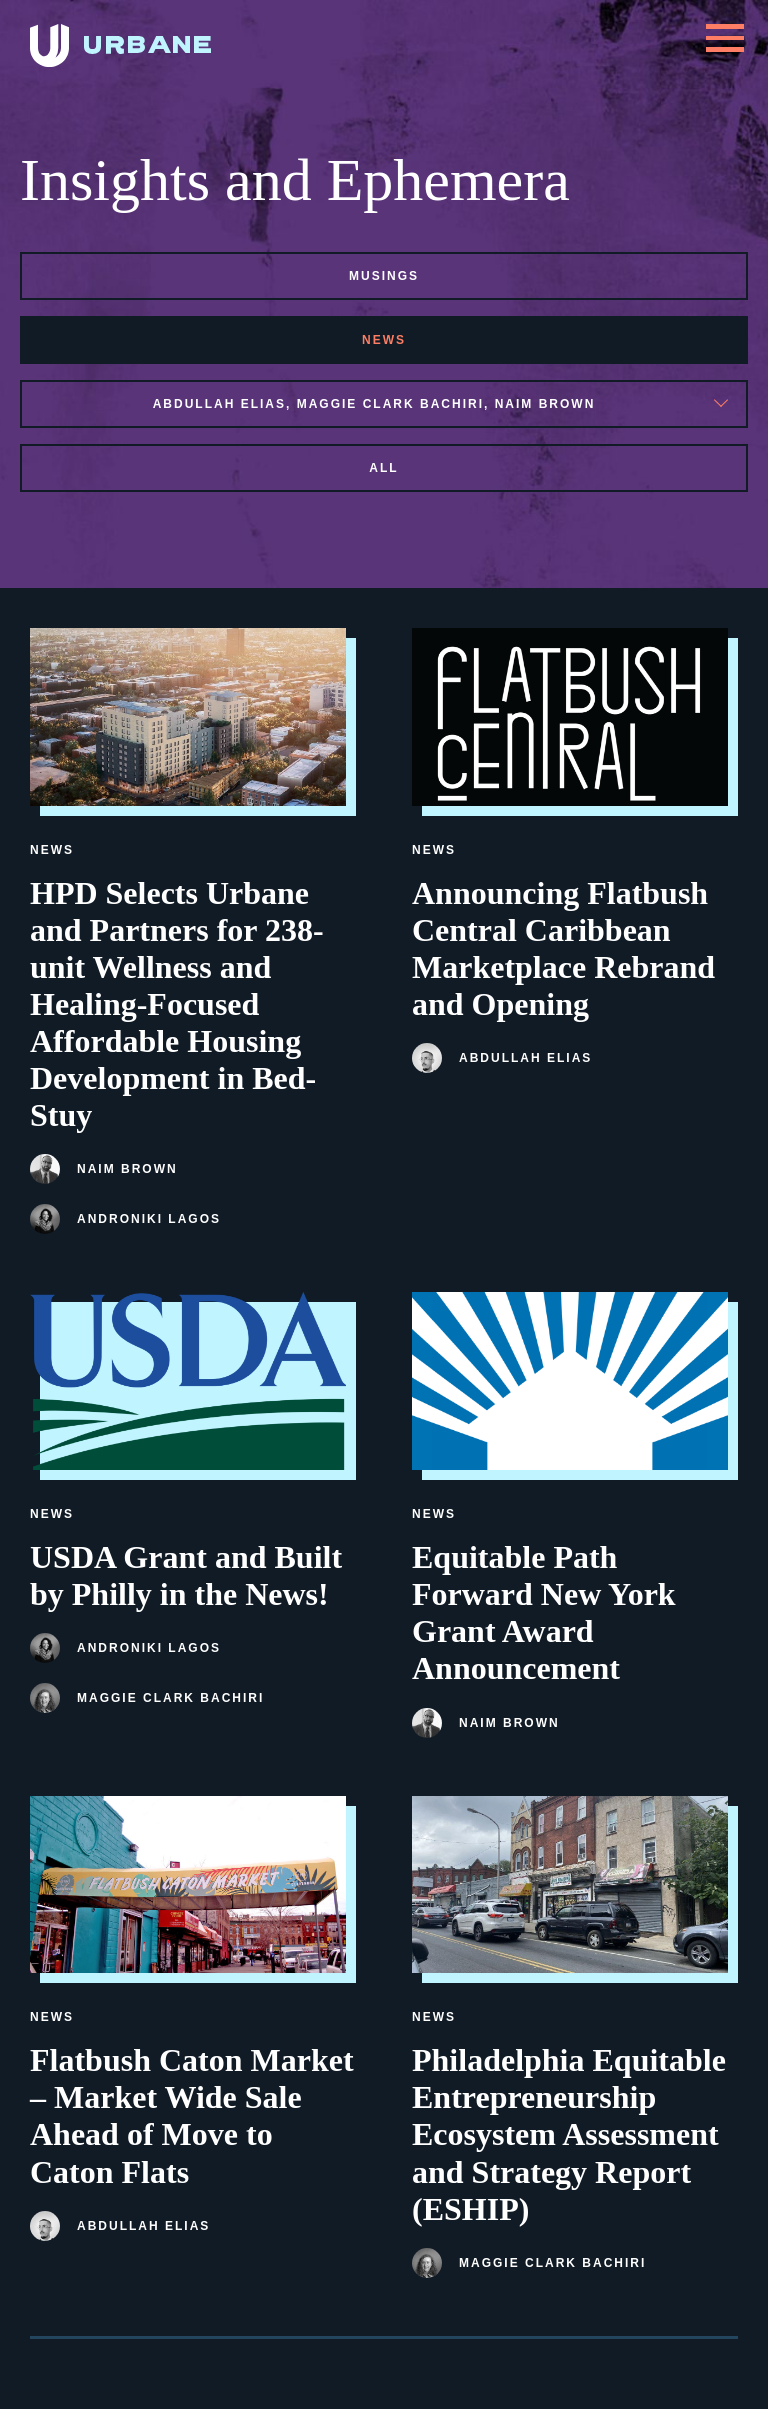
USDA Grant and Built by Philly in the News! (186, 1575)
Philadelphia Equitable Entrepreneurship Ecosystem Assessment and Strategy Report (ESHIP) (569, 2134)
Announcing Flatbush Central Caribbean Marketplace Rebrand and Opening (563, 948)
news (384, 340)
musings (384, 276)
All (383, 468)
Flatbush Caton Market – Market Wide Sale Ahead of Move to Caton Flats (192, 2115)
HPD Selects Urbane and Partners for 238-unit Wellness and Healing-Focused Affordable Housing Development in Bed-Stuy (177, 1004)
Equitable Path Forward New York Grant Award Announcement (544, 1612)
